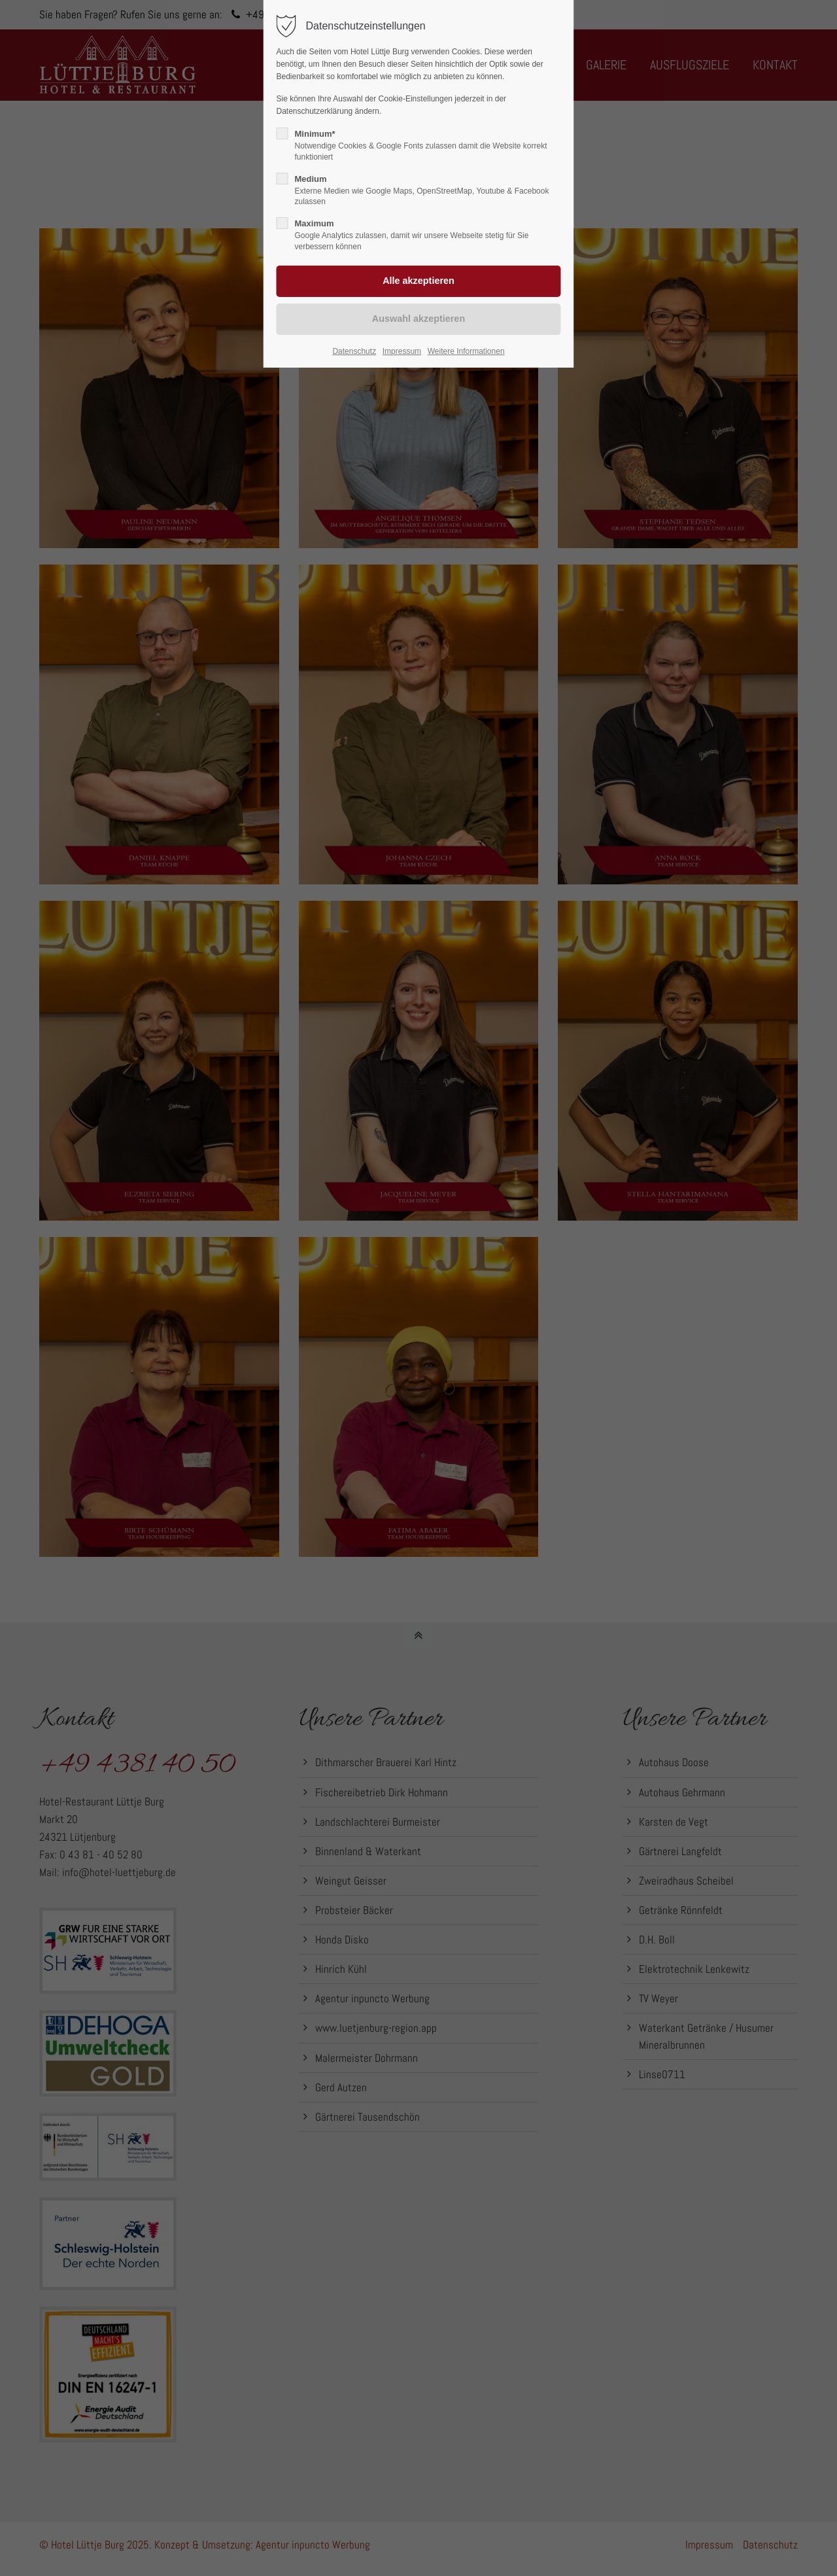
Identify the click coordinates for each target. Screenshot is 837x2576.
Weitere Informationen (466, 351)
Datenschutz (354, 351)
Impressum (402, 351)
